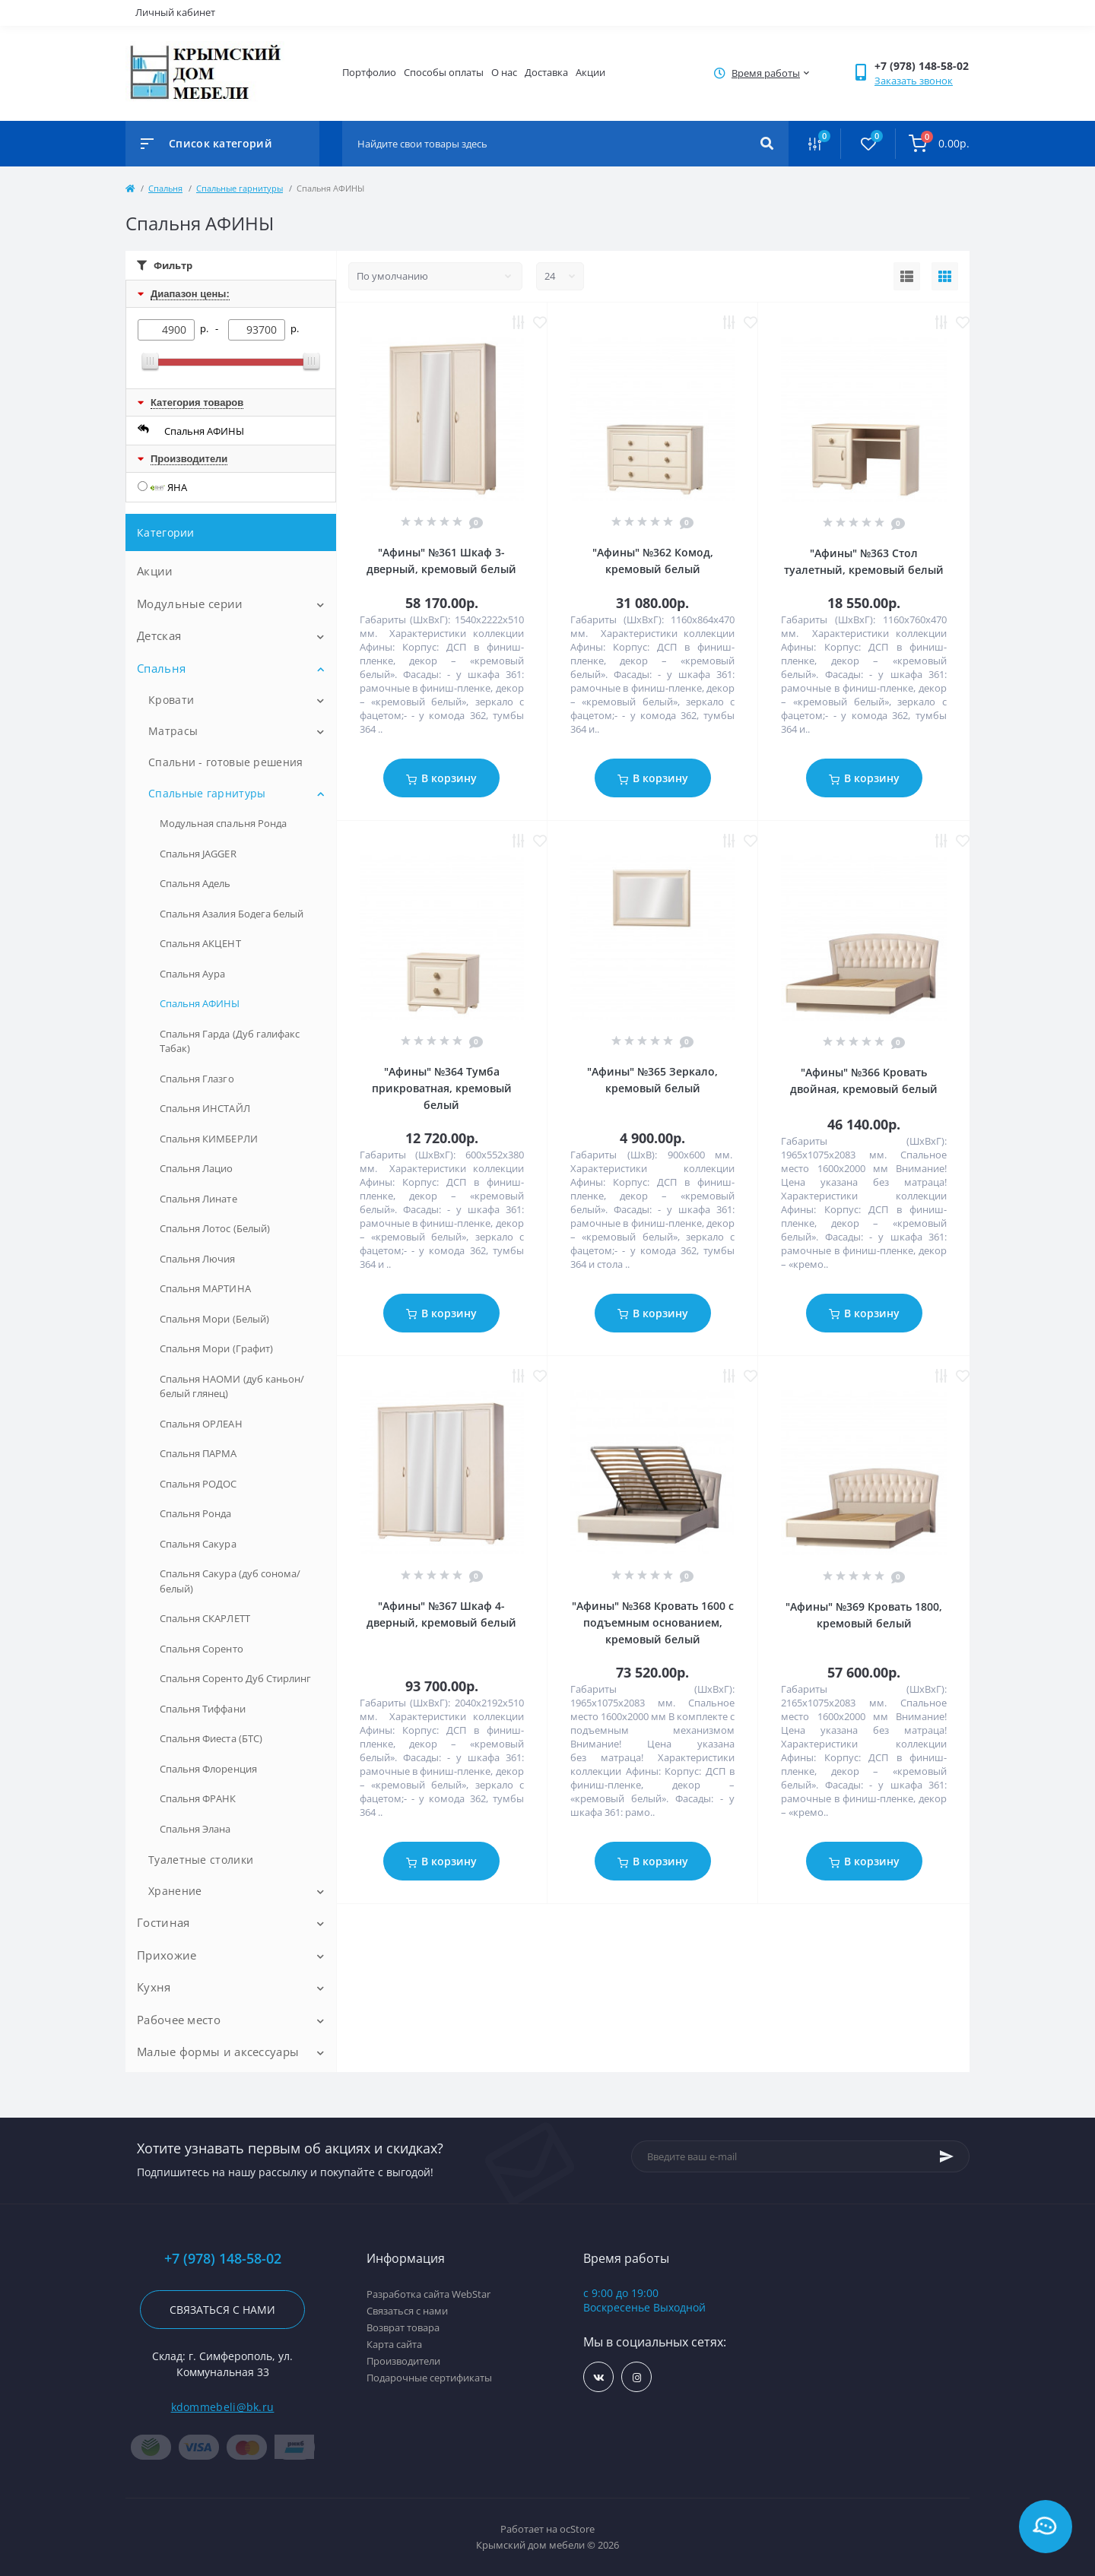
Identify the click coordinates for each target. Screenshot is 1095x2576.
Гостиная (163, 1922)
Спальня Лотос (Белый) (215, 1228)
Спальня (165, 188)
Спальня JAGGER (198, 853)
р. (294, 328)
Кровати (171, 699)
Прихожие (166, 1955)
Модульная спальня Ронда (223, 823)
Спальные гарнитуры (239, 188)
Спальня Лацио (196, 1168)
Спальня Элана (195, 1829)
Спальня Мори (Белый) (214, 1319)
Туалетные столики (200, 1859)
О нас (504, 72)
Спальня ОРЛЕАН (201, 1424)
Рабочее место (179, 2019)
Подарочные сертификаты (429, 2377)
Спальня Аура (192, 974)
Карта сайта (394, 2344)
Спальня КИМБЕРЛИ (209, 1138)
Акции (590, 72)
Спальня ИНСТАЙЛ (205, 1108)
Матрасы (173, 731)
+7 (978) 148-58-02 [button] (222, 2258)
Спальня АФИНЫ (204, 431)
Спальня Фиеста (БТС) (211, 1738)
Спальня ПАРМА (198, 1453)
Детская (159, 635)
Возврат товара (403, 2327)
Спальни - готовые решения (225, 762)
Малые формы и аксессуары (218, 2051)
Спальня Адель (195, 883)
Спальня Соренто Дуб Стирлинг (235, 1678)
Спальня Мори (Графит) (216, 1348)
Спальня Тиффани (203, 1709)
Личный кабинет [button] (175, 12)
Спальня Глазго (197, 1078)
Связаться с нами (222, 2309)
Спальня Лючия (198, 1259)
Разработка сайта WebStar (428, 2294)
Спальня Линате (198, 1199)
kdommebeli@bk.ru (223, 2407)
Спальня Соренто (201, 1649)
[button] (764, 73)
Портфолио (369, 72)
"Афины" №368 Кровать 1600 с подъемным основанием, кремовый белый (653, 1622)
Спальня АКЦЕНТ (200, 943)
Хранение (175, 1891)
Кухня (154, 1987)
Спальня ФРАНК (198, 1798)
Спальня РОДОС (198, 1484)
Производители (403, 2361)
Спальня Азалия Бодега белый (231, 913)
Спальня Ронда (196, 1513)
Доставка (546, 72)
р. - (211, 328)
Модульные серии (190, 603)
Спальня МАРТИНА (205, 1288)
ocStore (577, 2529)
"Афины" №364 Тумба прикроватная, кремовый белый (442, 1088)
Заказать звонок (913, 80)
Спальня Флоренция (208, 1769)
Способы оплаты (444, 72)
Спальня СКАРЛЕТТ (205, 1618)
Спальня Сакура (198, 1544)
